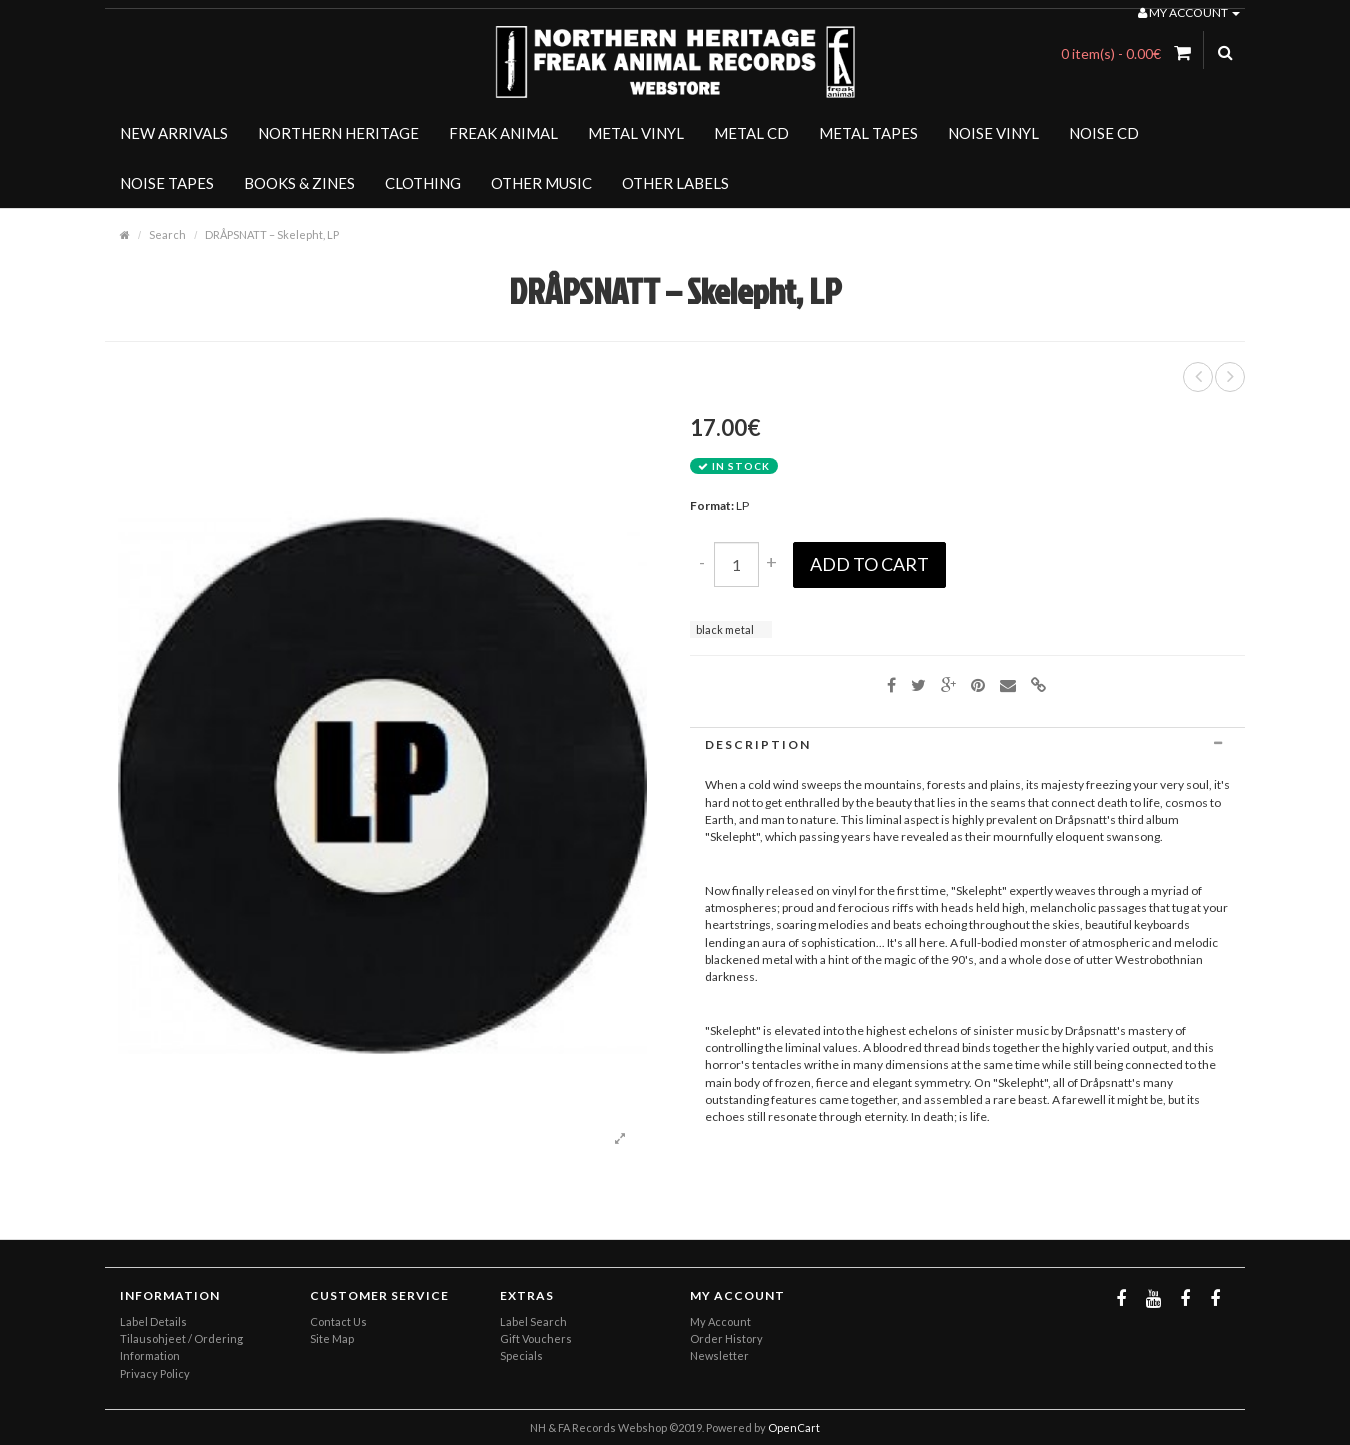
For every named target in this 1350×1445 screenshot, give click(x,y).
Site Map (332, 1338)
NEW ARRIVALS (174, 133)
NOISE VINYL (993, 133)
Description (967, 744)
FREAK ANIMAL (503, 133)
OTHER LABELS (675, 183)
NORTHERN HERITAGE (338, 133)
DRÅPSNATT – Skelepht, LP (272, 234)
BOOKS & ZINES (299, 183)
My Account (720, 1321)
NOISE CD (1104, 133)
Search (167, 234)
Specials (521, 1355)
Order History (726, 1338)
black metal (725, 629)
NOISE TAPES (167, 183)
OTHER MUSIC (541, 183)
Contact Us (338, 1321)
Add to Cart (869, 564)
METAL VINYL (636, 133)
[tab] (967, 744)
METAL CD (751, 133)
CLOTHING (423, 183)
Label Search (533, 1321)
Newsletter (719, 1355)
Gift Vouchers (536, 1338)
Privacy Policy (155, 1373)
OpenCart (794, 1427)
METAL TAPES (868, 133)
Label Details (153, 1321)
